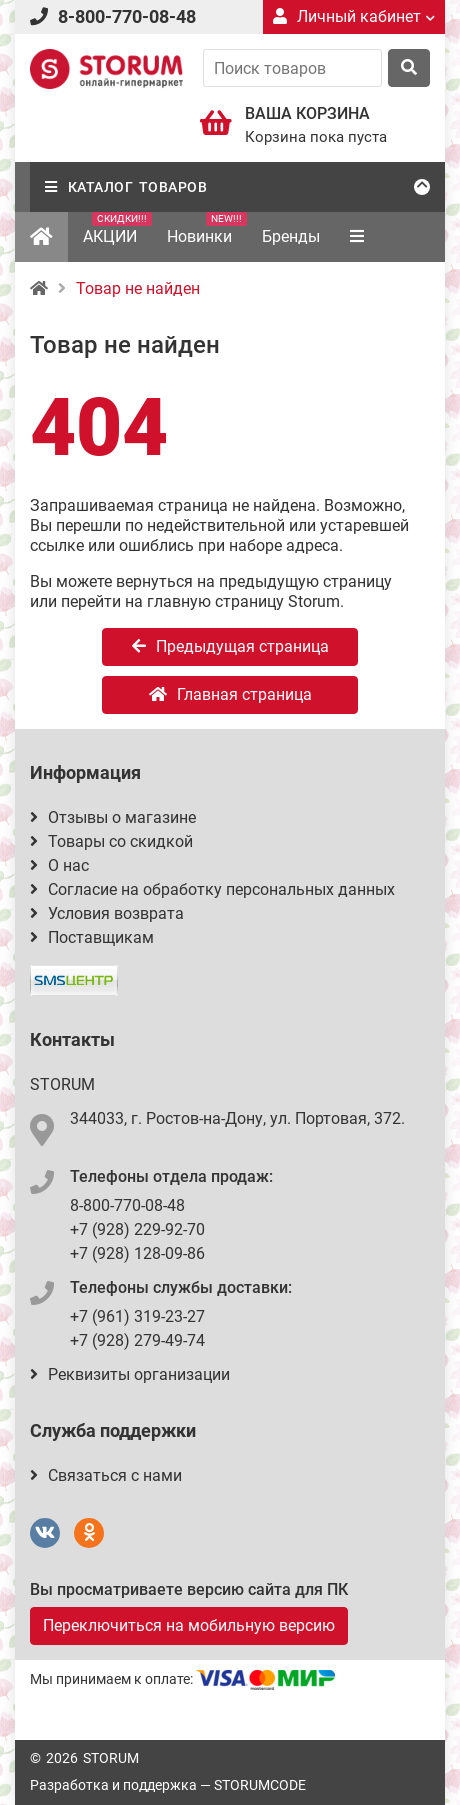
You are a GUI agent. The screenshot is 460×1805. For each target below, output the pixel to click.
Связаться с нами (106, 1475)
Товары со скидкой (111, 841)
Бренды (291, 236)
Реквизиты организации (130, 1374)
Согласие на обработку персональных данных (212, 889)
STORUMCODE (260, 1785)
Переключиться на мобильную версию (189, 1625)
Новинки (207, 229)
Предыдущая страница (230, 646)
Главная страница (230, 694)
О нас (59, 865)
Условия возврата (107, 913)
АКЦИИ (117, 229)
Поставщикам (92, 937)
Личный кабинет (354, 16)
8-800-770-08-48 (127, 16)
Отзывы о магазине (113, 817)
